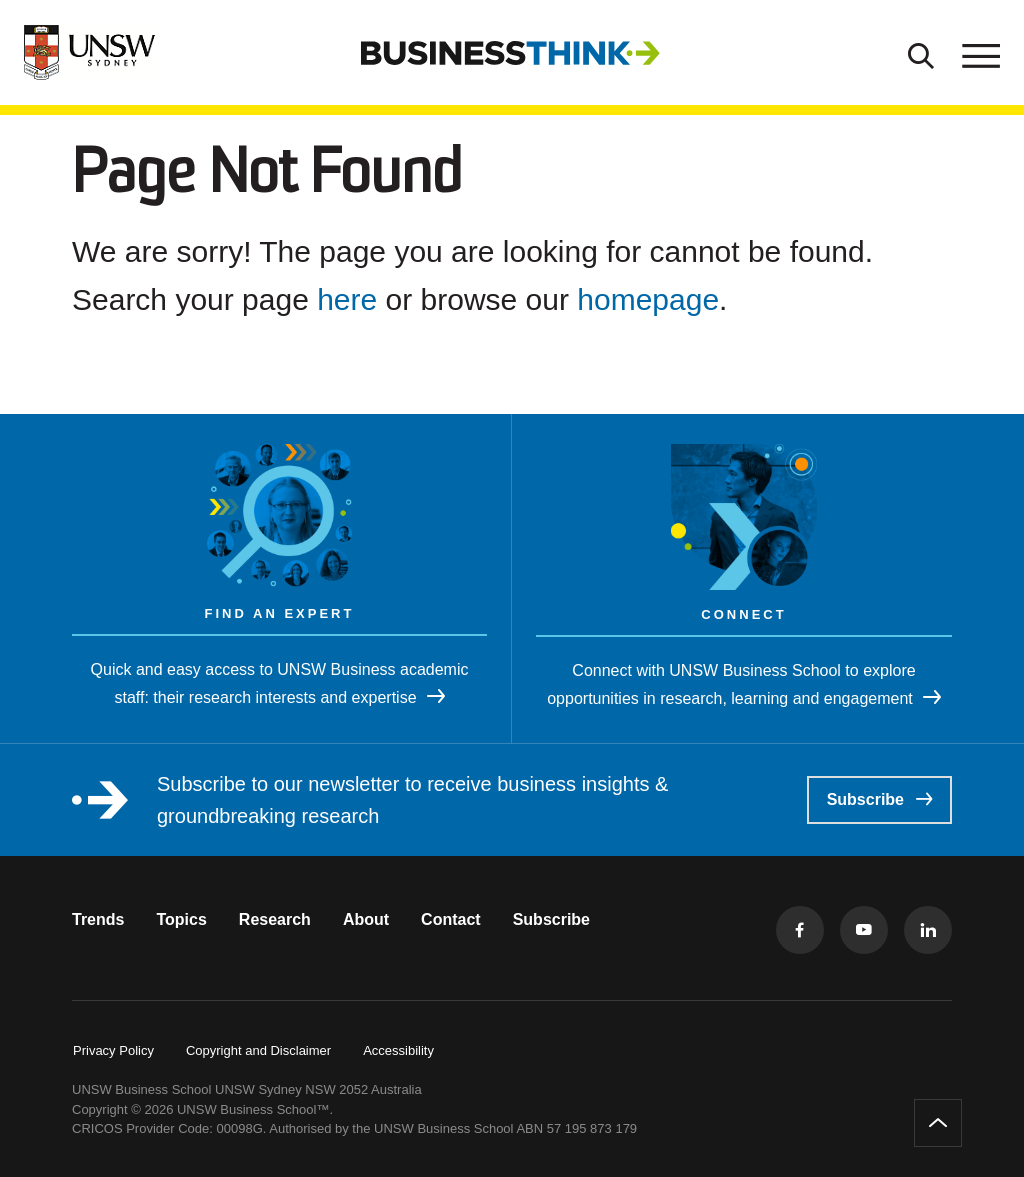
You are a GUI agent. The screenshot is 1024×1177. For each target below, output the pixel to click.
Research (275, 919)
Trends (98, 919)
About (366, 919)
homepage (648, 299)
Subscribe (879, 799)
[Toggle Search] (921, 53)
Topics (181, 919)
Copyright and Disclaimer (258, 1050)
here (347, 299)
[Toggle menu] (979, 53)
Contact (451, 919)
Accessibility (398, 1050)
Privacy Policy (113, 1050)
